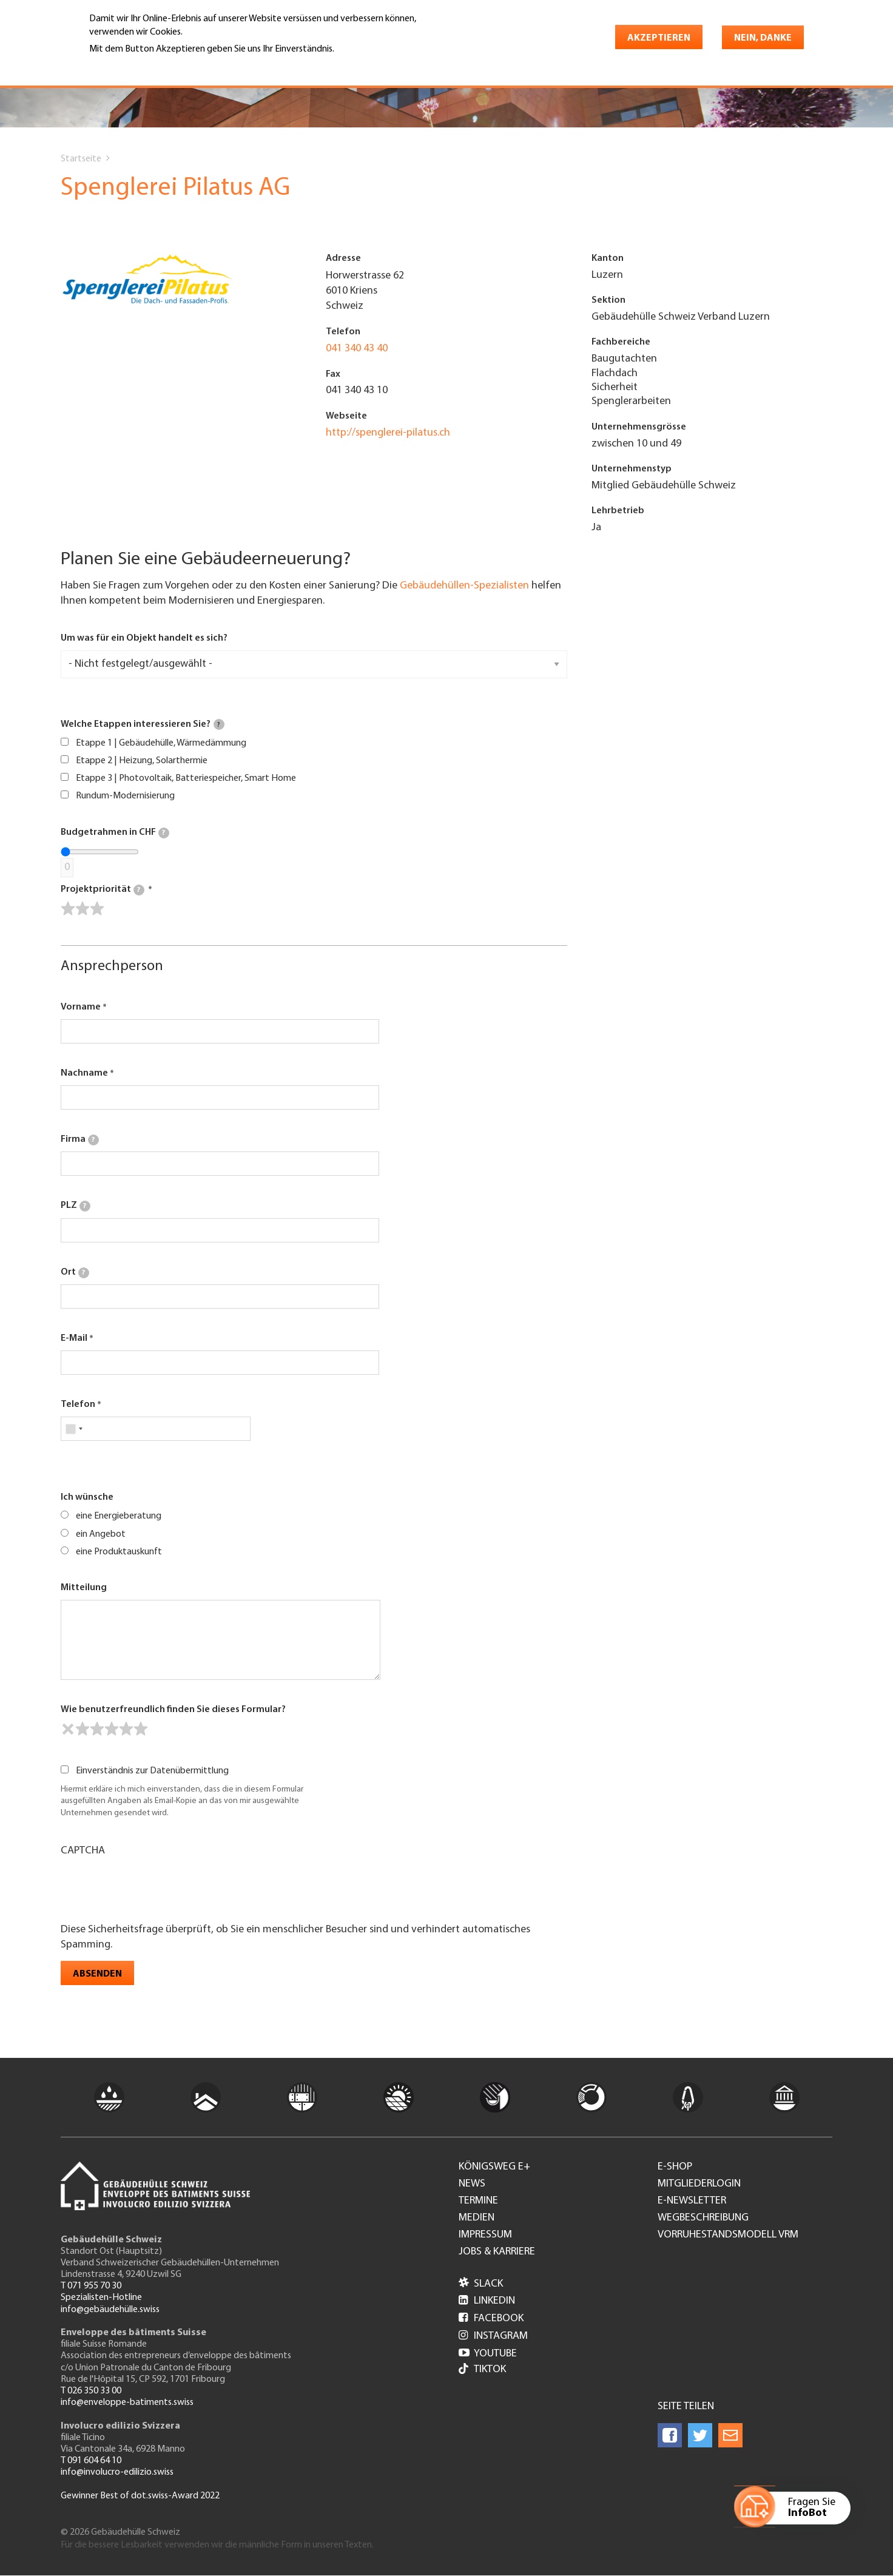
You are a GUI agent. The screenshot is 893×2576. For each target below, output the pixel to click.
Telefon (78, 1404)
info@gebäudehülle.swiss (110, 2310)
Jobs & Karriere (497, 2252)
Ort (75, 1272)
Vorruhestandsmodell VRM (728, 2235)
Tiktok (482, 2370)
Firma (80, 1140)
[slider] (82, 909)
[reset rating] (68, 1729)
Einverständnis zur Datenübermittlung (152, 1771)
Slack (481, 2284)
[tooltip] (219, 724)
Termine (478, 2201)
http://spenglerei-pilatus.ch (388, 433)
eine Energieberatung (118, 1516)
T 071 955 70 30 (91, 2286)
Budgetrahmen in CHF (115, 833)
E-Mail (74, 1338)
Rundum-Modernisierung (125, 796)
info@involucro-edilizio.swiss (117, 2472)
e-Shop (675, 2167)
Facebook (491, 2318)
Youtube (488, 2353)
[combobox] (73, 1428)
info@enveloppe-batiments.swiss (127, 2402)
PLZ (75, 1206)
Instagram (493, 2336)
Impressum (485, 2235)
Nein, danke (763, 38)
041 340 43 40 (357, 348)
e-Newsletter (692, 2201)
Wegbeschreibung (703, 2218)
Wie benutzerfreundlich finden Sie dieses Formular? (173, 1710)
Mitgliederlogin (699, 2184)
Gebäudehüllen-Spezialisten (464, 586)
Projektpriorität (102, 890)
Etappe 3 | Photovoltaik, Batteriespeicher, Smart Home (186, 778)
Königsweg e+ (494, 2167)
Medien (476, 2218)
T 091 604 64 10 (91, 2461)
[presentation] (153, 1888)
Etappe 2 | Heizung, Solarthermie (141, 761)
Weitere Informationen (141, 66)
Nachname (84, 1073)
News (472, 2184)
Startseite (81, 159)
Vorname (81, 1007)
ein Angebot (101, 1534)
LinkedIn (487, 2301)
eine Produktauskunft (119, 1552)
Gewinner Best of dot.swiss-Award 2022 (140, 2496)
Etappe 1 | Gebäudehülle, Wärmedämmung (161, 743)
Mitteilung (84, 1588)
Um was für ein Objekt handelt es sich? (144, 638)
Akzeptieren (658, 38)
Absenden (97, 1974)
